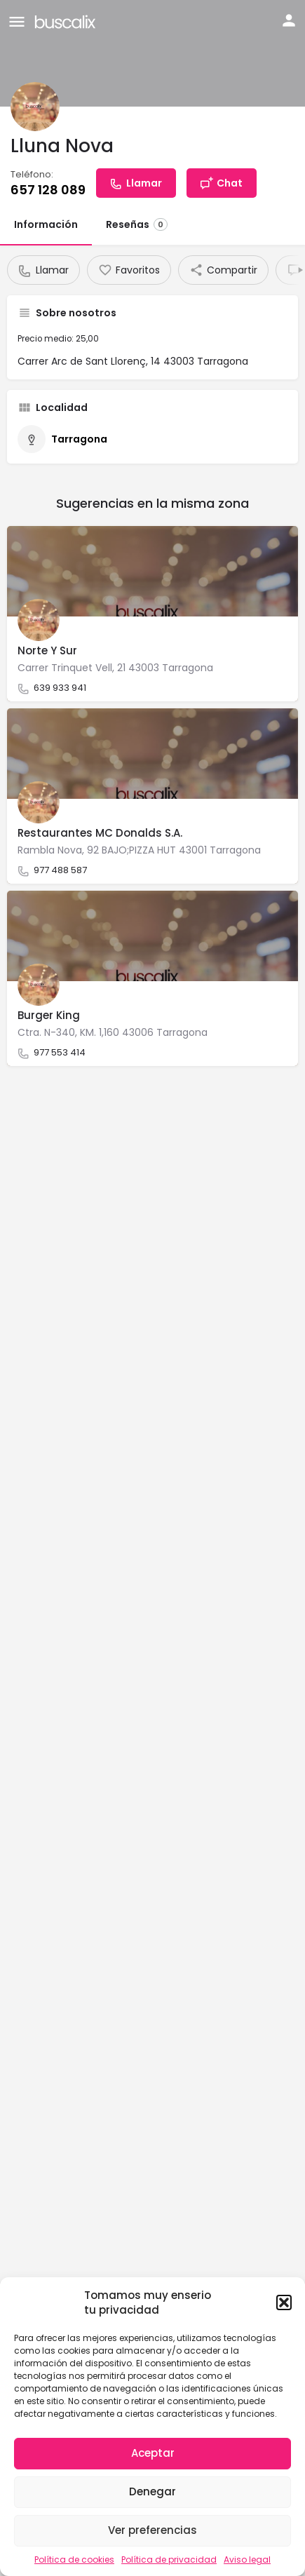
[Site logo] (67, 20)
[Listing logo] (35, 106)
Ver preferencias (152, 2530)
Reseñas (137, 224)
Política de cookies (74, 2559)
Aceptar (153, 2453)
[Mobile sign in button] (289, 20)
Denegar (152, 2491)
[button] (284, 2302)
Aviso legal (247, 2559)
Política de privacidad (169, 2559)
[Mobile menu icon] (17, 21)
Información (46, 224)
